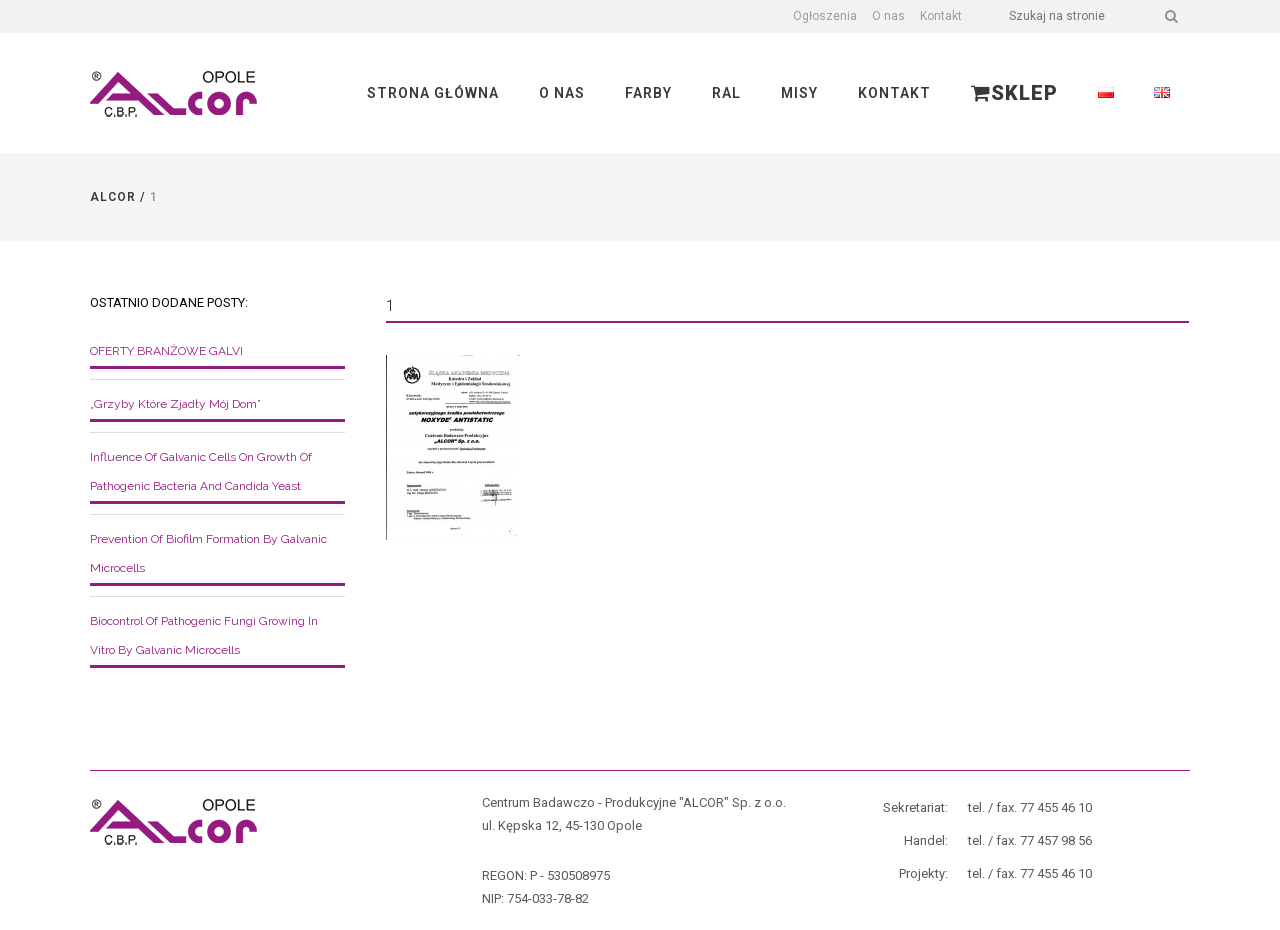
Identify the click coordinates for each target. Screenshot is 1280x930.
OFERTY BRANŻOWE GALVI (166, 351)
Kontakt (941, 16)
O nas (888, 16)
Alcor (113, 197)
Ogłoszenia (825, 16)
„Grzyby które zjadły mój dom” (175, 404)
